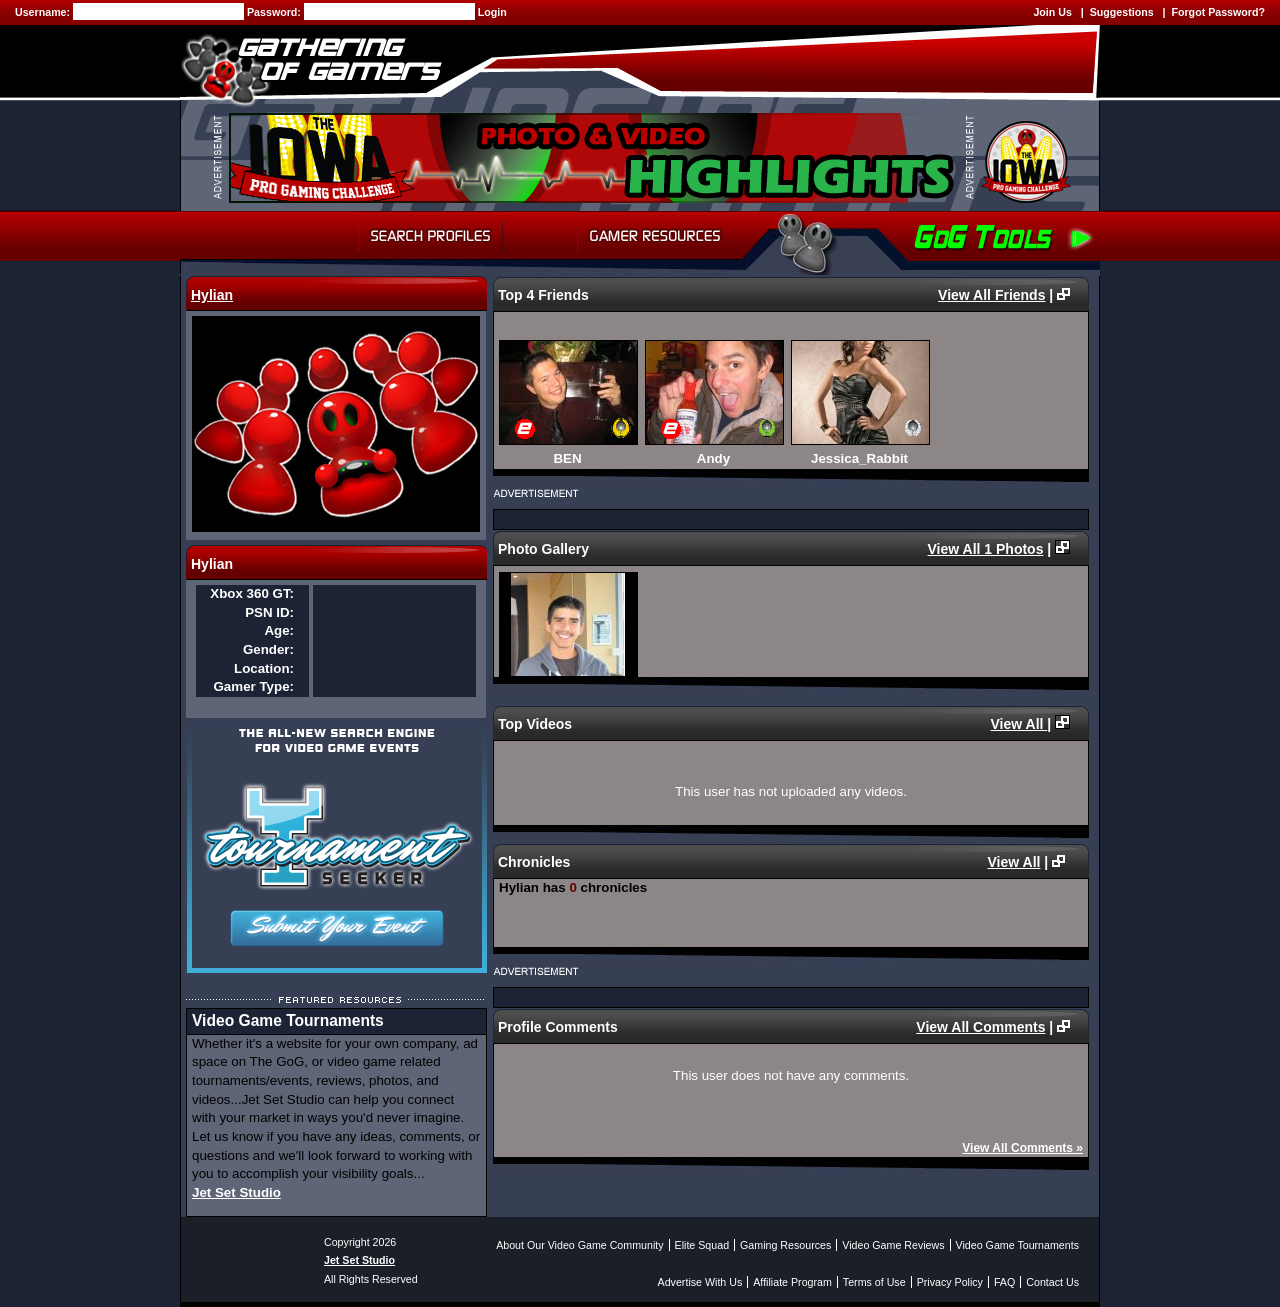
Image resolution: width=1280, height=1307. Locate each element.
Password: (275, 12)
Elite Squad (702, 1245)
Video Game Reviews (893, 1245)
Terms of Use (874, 1282)
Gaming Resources (785, 1245)
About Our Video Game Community (579, 1245)
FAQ (1004, 1282)
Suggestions (1122, 12)
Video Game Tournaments (1017, 1245)
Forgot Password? (1218, 12)
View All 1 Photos (986, 549)
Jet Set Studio (236, 1192)
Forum (540, 236)
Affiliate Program (792, 1282)
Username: (44, 12)
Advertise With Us (700, 1282)
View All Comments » (1022, 1148)
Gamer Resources (655, 236)
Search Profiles (430, 236)
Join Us (1052, 12)
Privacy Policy (950, 1282)
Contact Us (1052, 1282)
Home (216, 236)
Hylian (212, 295)
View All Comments (980, 1027)
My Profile (305, 236)
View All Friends (991, 295)
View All (1019, 724)
